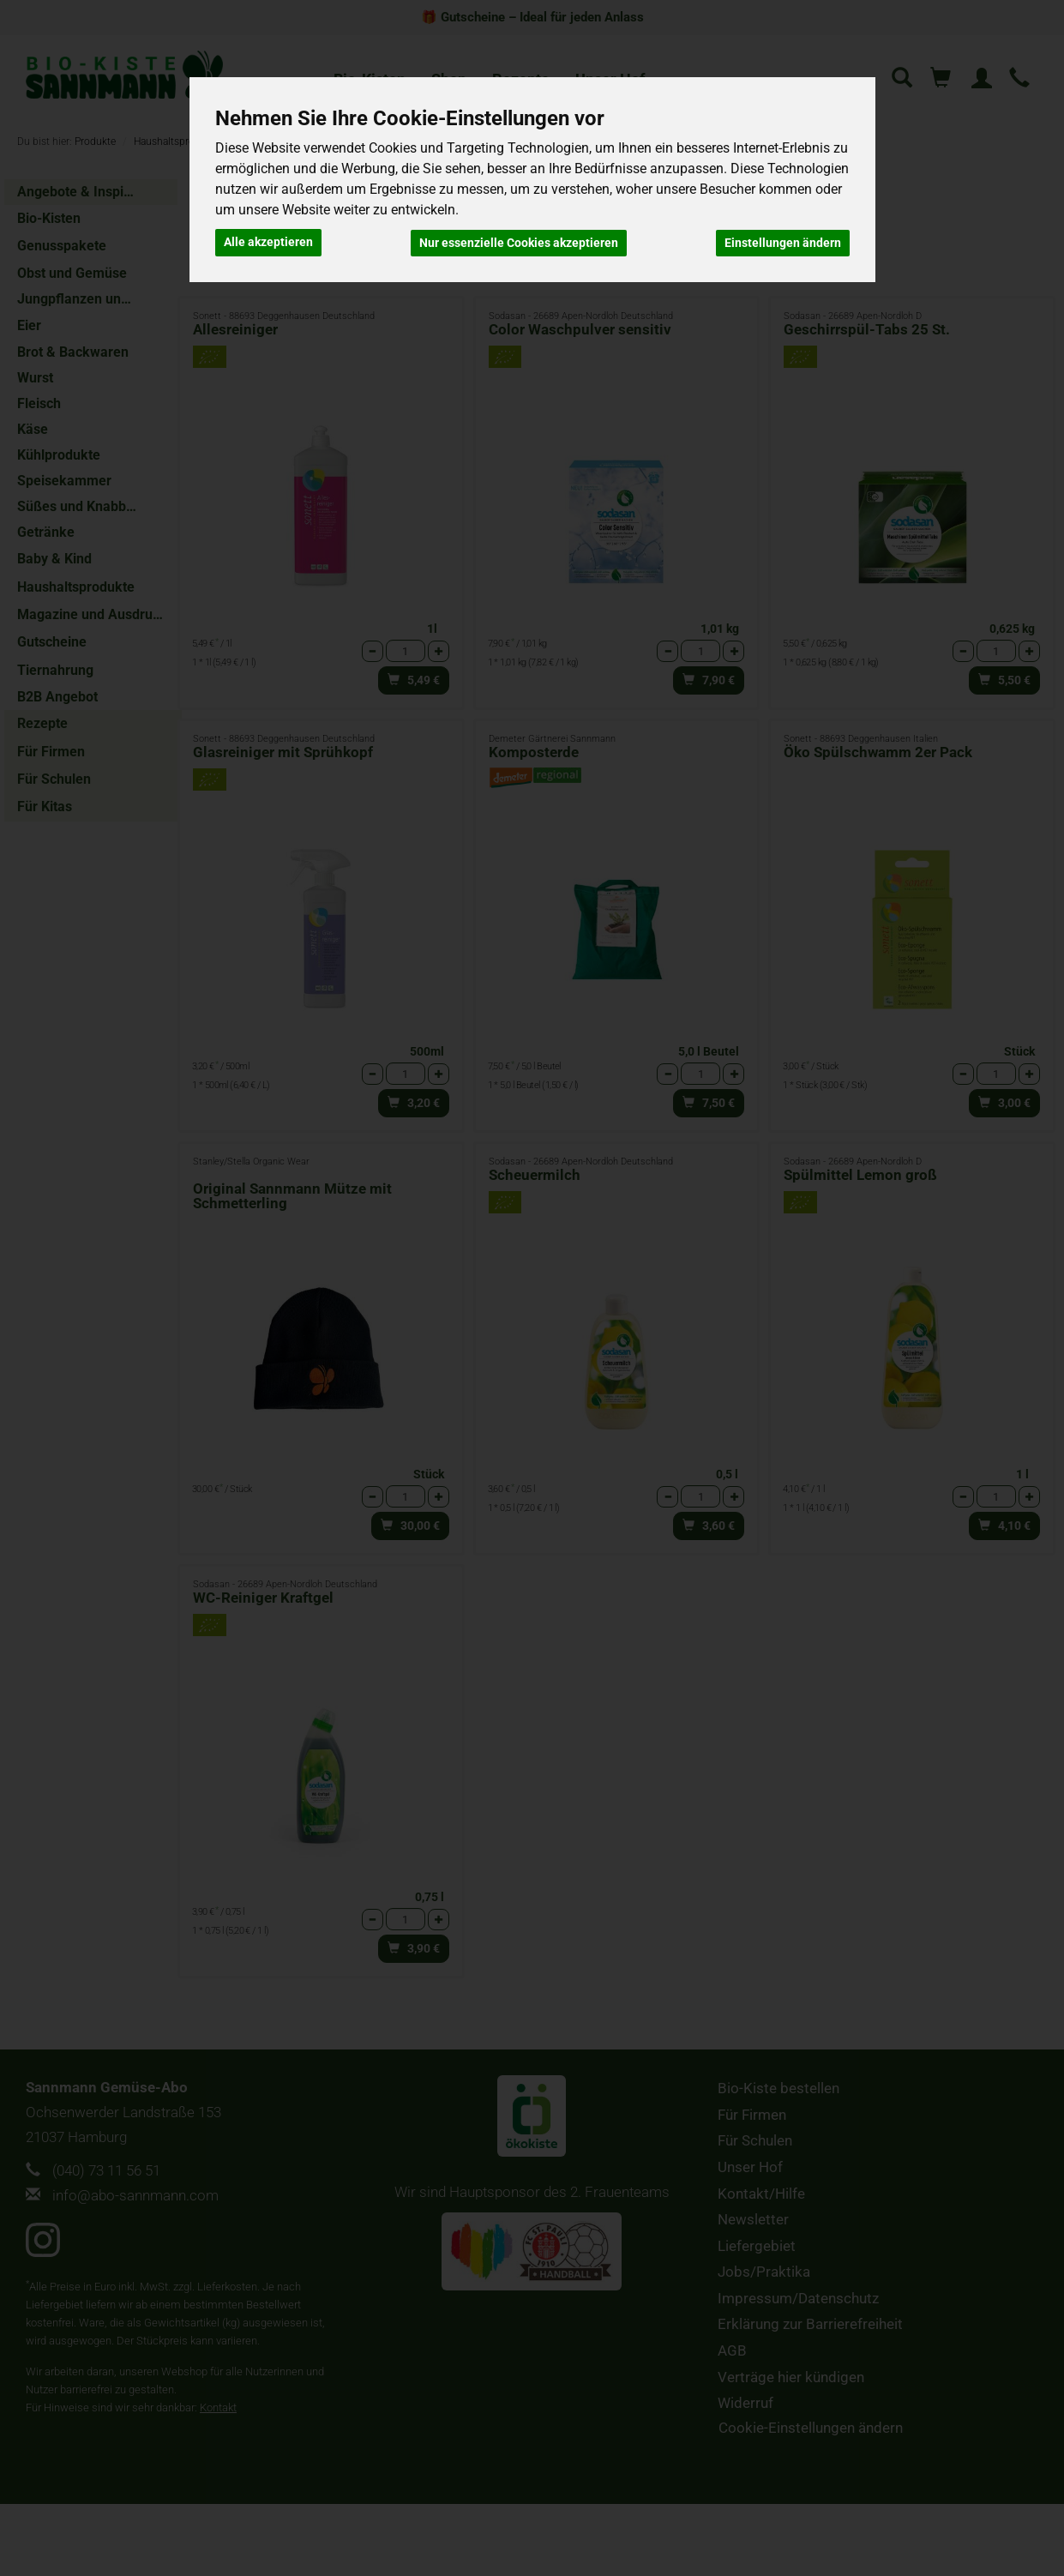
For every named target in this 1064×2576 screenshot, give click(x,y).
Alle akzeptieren (268, 242)
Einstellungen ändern (782, 242)
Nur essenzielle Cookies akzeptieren (518, 242)
